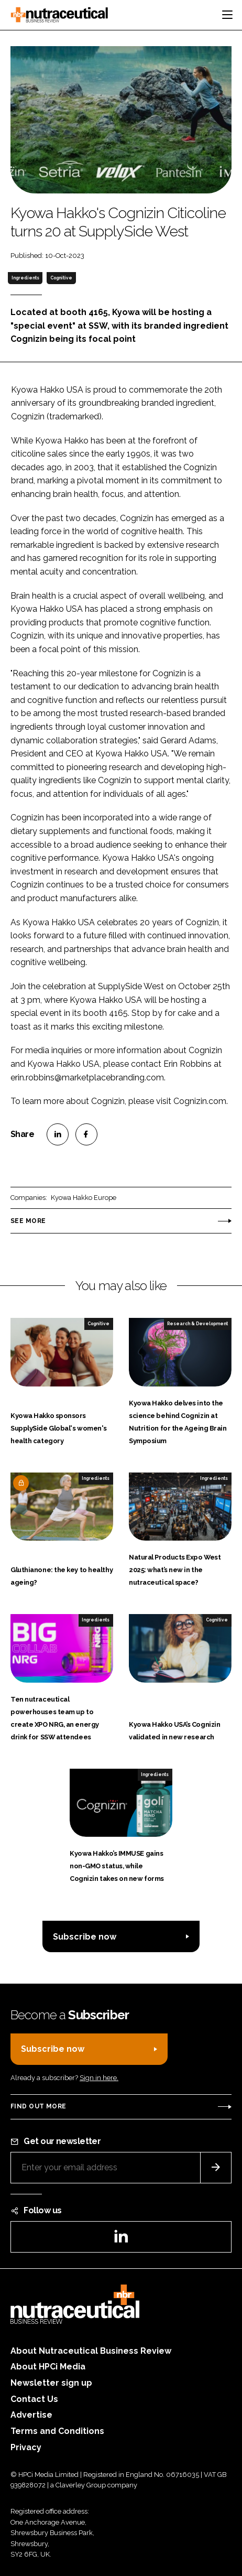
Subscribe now (84, 1937)
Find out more (38, 2106)
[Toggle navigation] (227, 15)
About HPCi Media (47, 2367)
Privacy (25, 2447)
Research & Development (197, 1323)
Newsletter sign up (51, 2383)
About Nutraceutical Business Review (90, 2351)
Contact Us (34, 2399)
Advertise (31, 2415)
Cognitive (61, 277)
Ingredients (25, 277)
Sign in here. (99, 2078)
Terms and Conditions (57, 2431)
